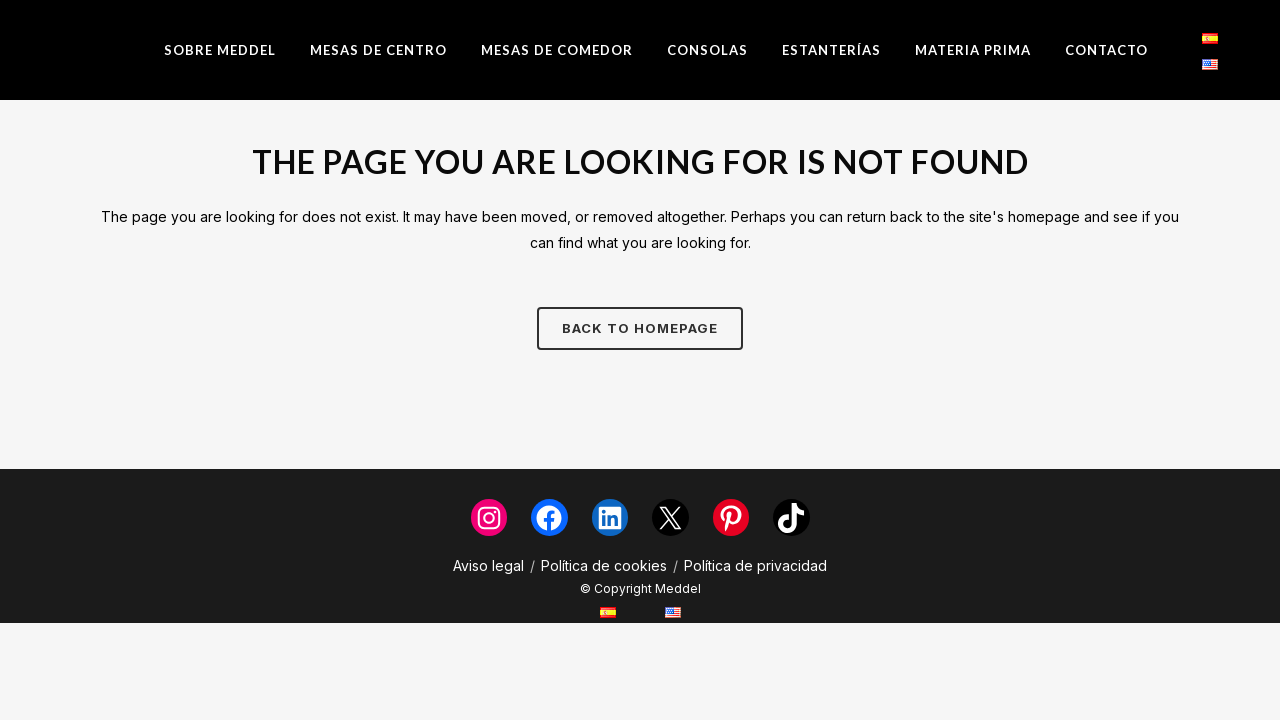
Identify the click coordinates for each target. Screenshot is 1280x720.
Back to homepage (640, 328)
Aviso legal (488, 565)
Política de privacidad (755, 565)
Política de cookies (604, 565)
